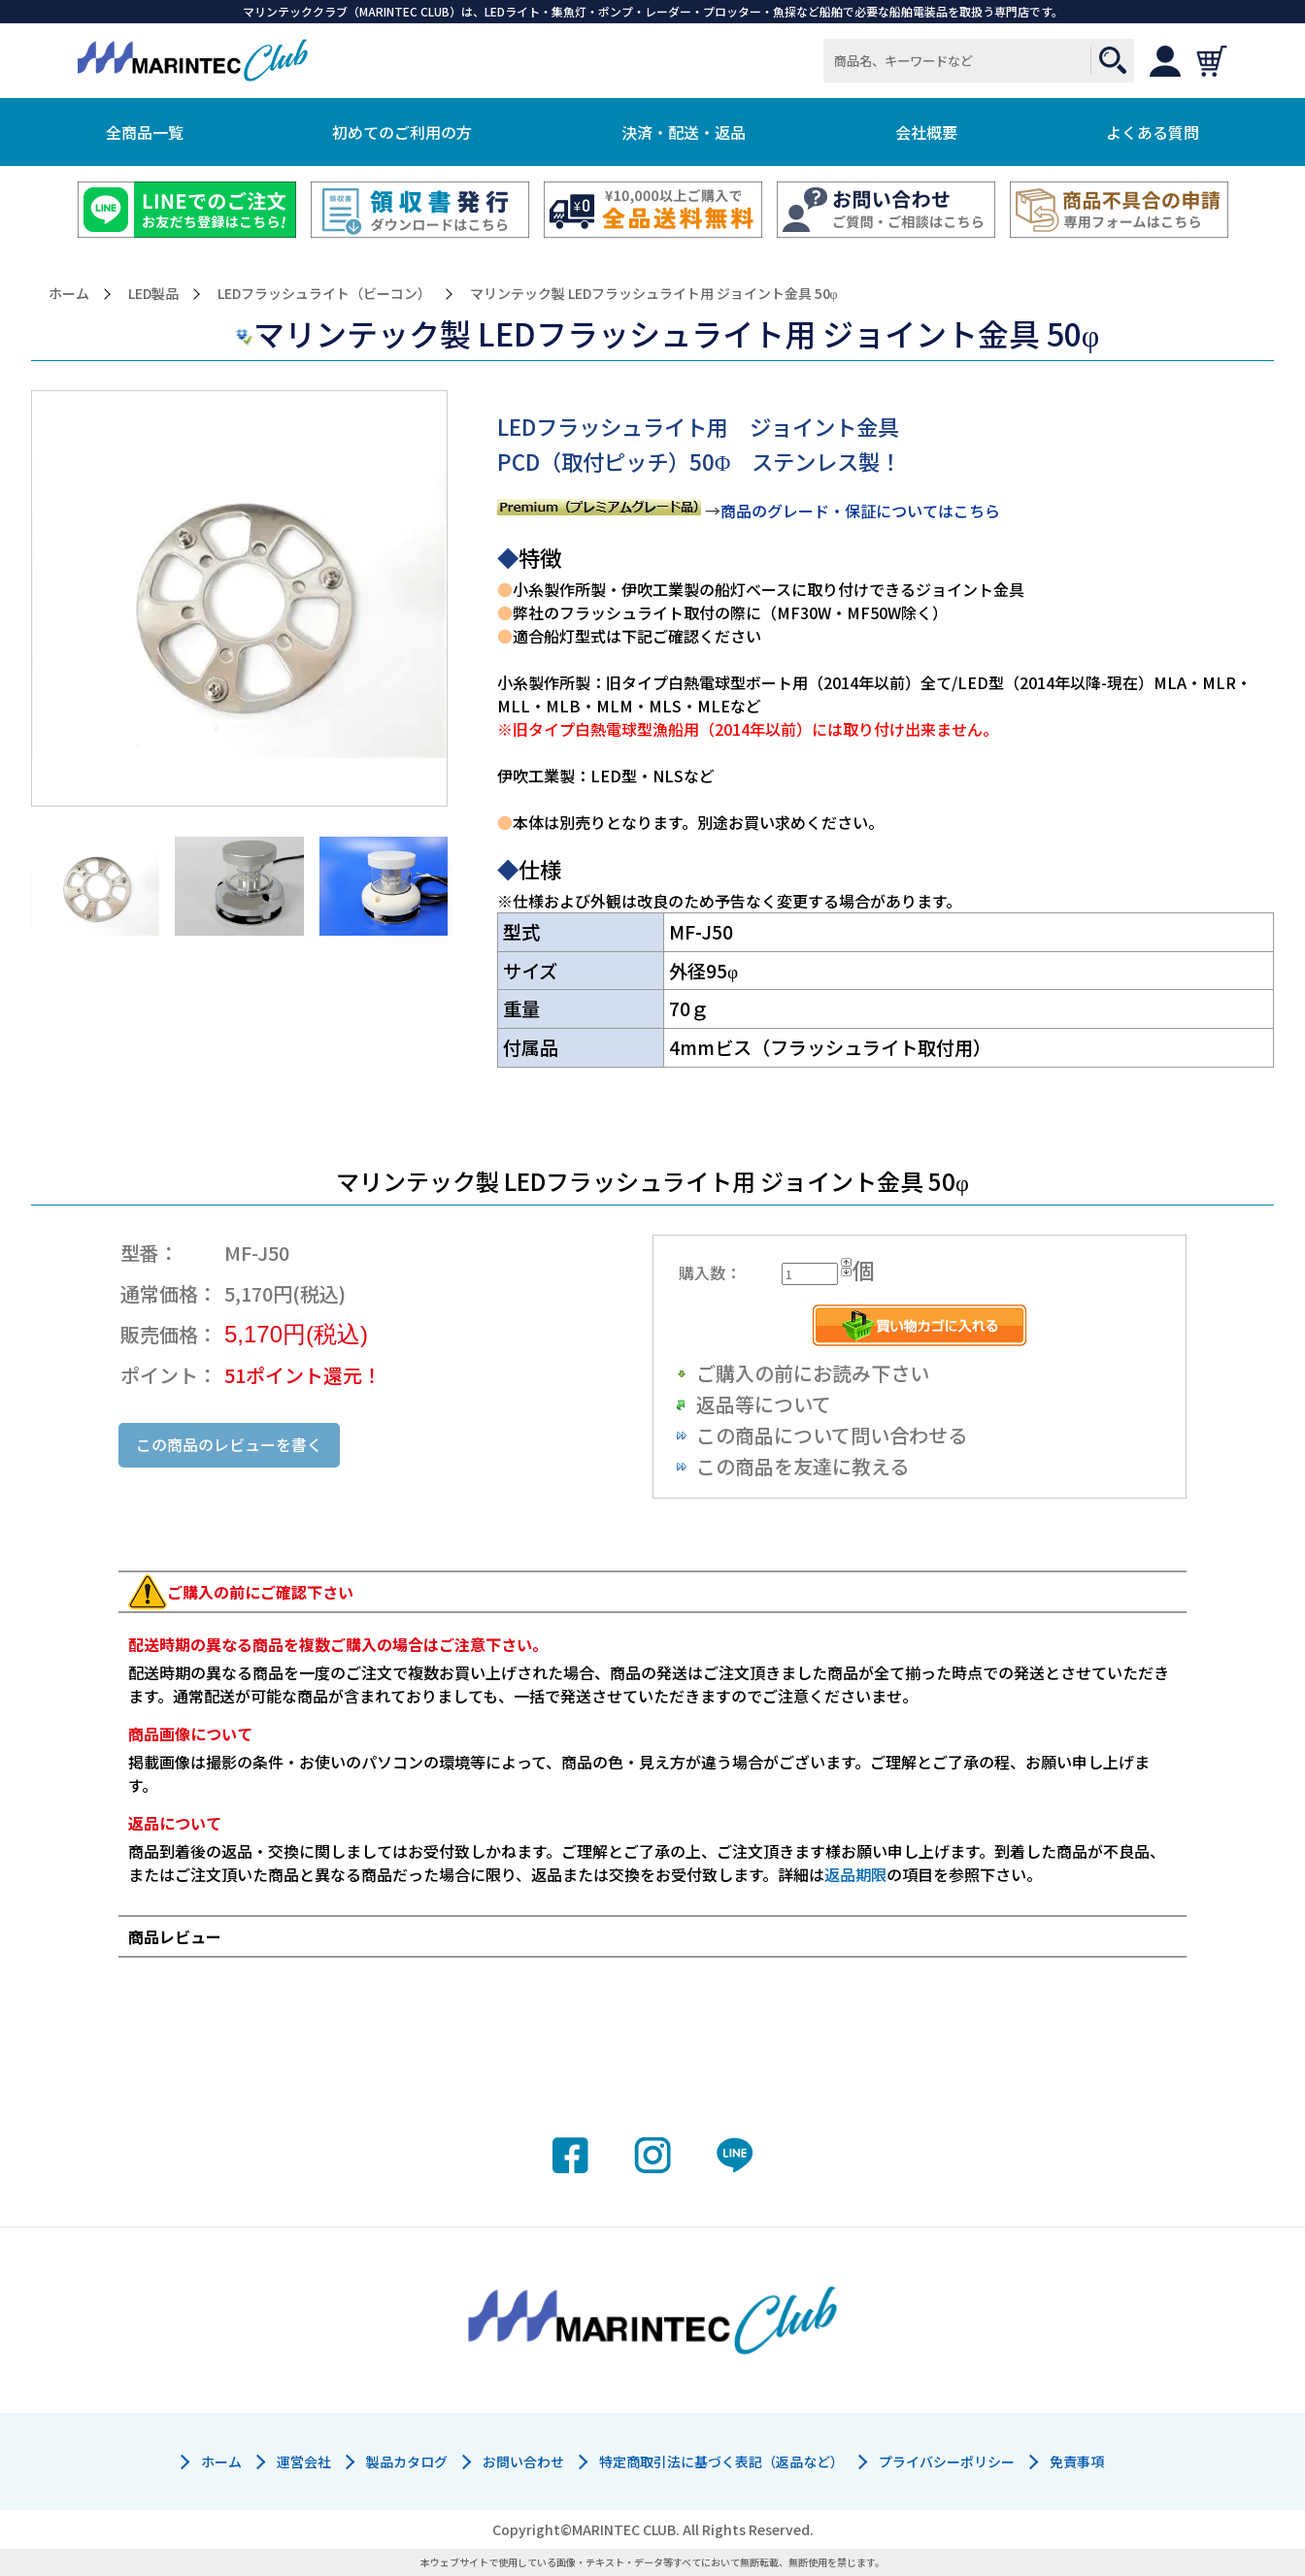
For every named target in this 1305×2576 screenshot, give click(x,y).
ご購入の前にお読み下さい (812, 1373)
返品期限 (855, 1874)
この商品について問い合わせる (831, 1435)
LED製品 (153, 293)
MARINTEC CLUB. (626, 2529)
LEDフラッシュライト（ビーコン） (324, 293)
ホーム (69, 293)
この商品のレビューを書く (229, 1444)
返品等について (763, 1404)
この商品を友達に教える (802, 1466)
